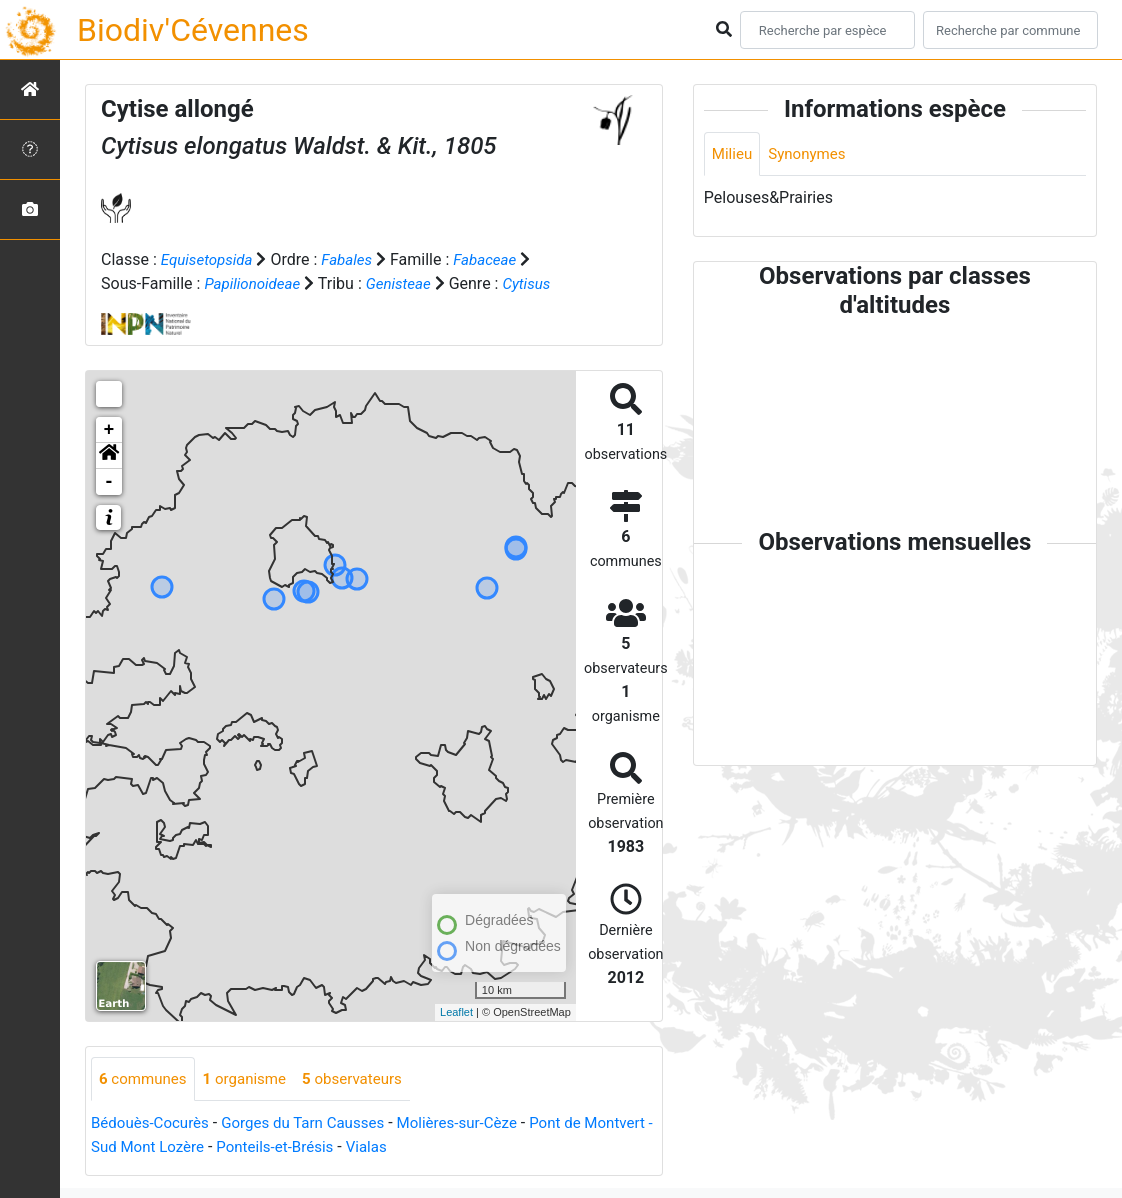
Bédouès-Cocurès (153, 1124)
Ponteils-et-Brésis (362, 1148)
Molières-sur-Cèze (478, 1124)
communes (145, 1079)
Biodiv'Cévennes (193, 30)
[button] (109, 456)
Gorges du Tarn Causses (315, 1124)
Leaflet (456, 1012)
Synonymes (812, 154)
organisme (252, 1079)
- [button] (109, 482)
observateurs (366, 1079)
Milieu (733, 154)
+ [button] (109, 430)
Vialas (459, 1148)
